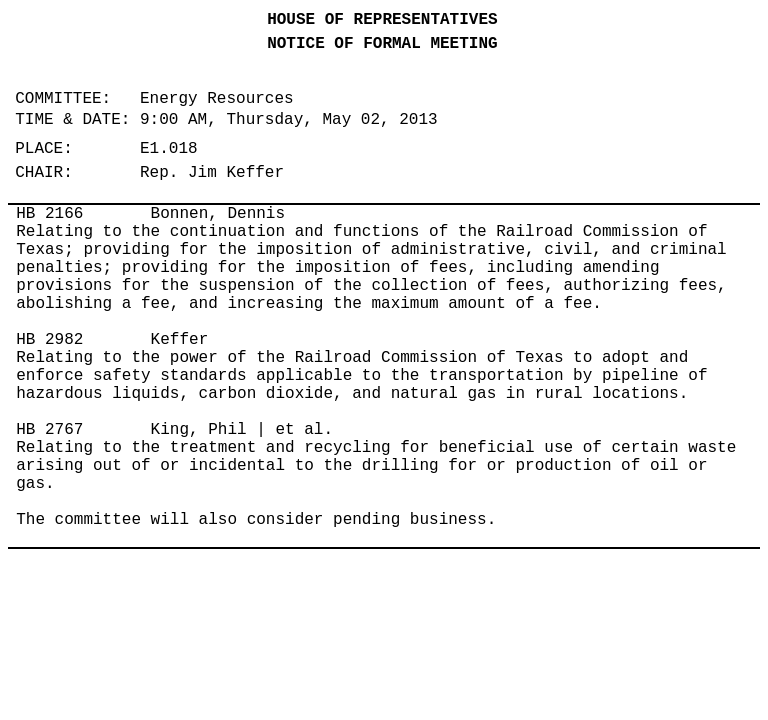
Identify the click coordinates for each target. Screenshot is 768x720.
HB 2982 (49, 340)
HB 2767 (49, 430)
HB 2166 (49, 214)
